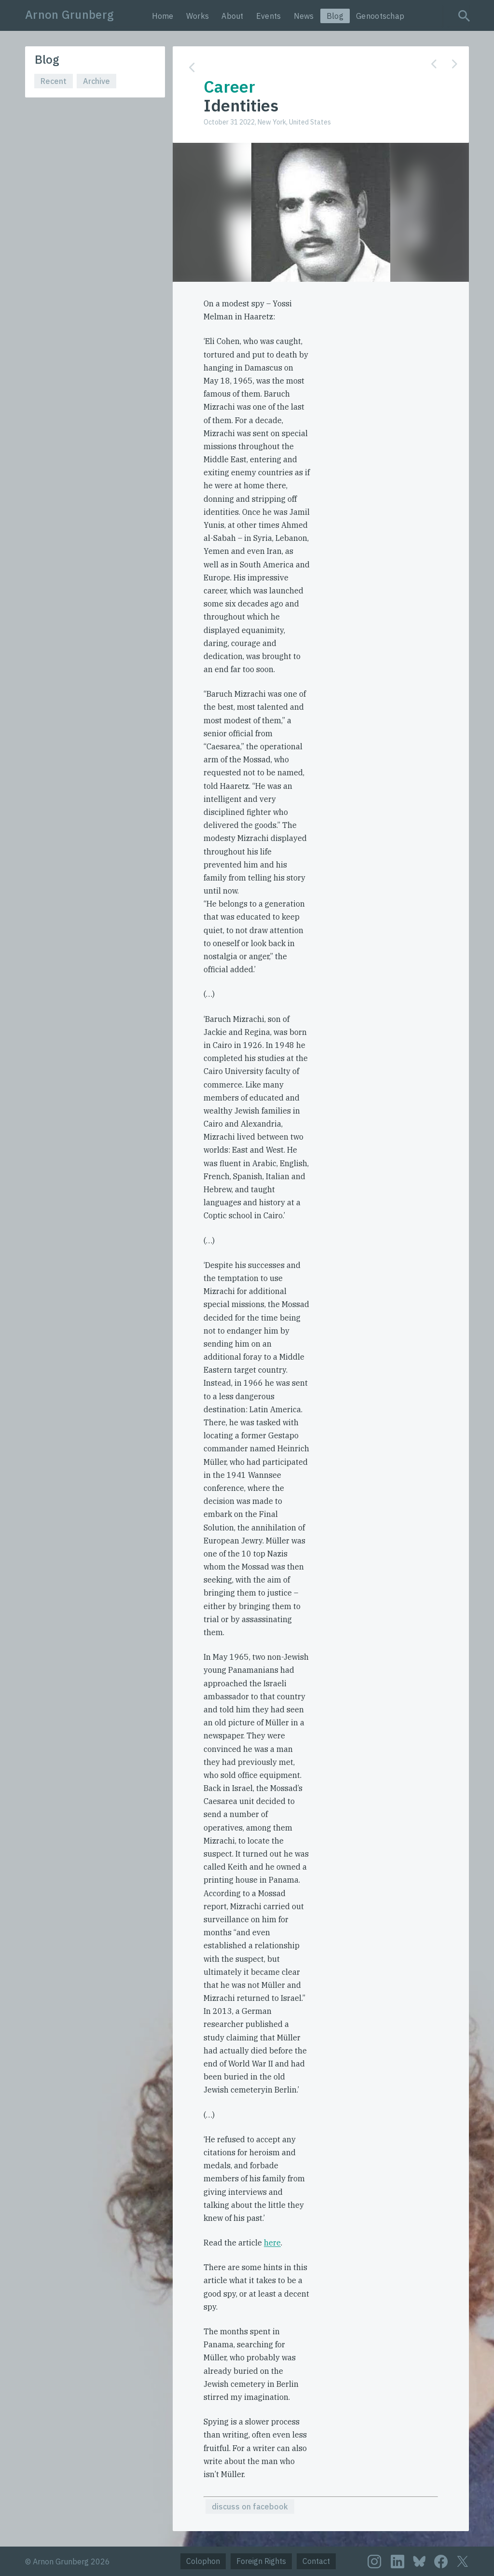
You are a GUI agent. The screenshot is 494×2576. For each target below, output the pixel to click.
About (232, 16)
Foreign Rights (261, 2561)
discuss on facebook (250, 2506)
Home (163, 16)
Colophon (203, 2561)
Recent (54, 81)
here (272, 2242)
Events (268, 16)
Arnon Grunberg (69, 14)
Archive (96, 81)
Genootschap (380, 16)
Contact (316, 2561)
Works (197, 16)
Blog (335, 16)
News (304, 16)
